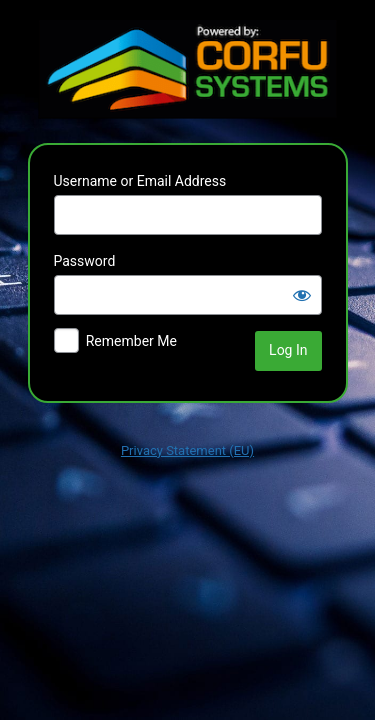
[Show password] (302, 295)
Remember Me (131, 341)
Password (85, 261)
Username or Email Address (140, 181)
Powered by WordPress (188, 69)
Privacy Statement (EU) (187, 450)
